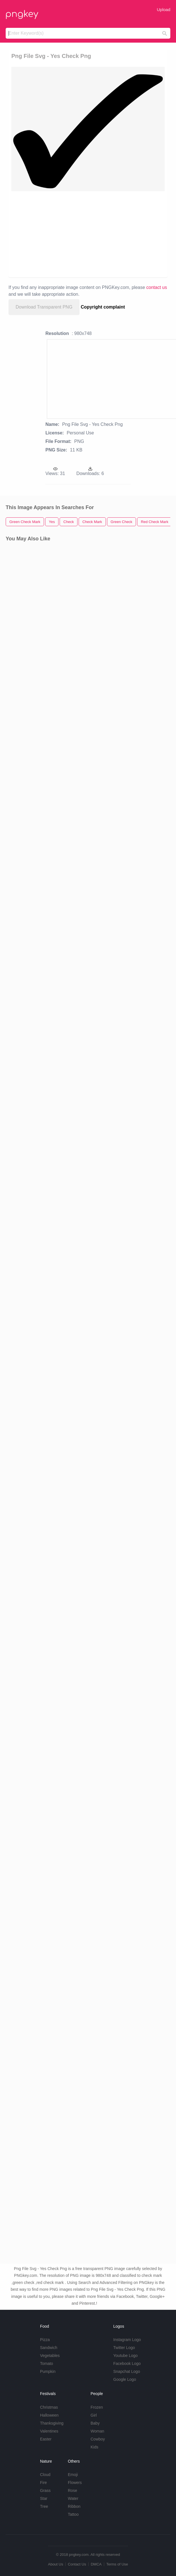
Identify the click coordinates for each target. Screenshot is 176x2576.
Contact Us (77, 2564)
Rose (72, 2490)
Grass (45, 2490)
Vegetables (50, 2355)
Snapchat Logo (126, 2371)
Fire (43, 2482)
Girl (94, 2415)
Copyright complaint (103, 307)
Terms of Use (117, 2564)
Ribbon (74, 2506)
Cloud (45, 2474)
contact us (156, 287)
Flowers (75, 2482)
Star (43, 2498)
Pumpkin (47, 2371)
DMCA (96, 2564)
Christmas (49, 2407)
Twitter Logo (124, 2347)
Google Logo (124, 2379)
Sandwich (48, 2347)
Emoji (73, 2474)
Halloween (49, 2415)
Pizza (45, 2339)
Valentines (49, 2431)
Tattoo (73, 2514)
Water (73, 2498)
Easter (45, 2439)
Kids (94, 2447)
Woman (97, 2431)
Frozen (97, 2407)
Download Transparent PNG (44, 307)
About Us (55, 2564)
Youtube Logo (125, 2355)
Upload (163, 9)
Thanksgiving (52, 2423)
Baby (95, 2423)
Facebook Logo (127, 2363)
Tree (44, 2506)
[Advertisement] (87, 234)
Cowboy (98, 2439)
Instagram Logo (127, 2339)
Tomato (46, 2363)
